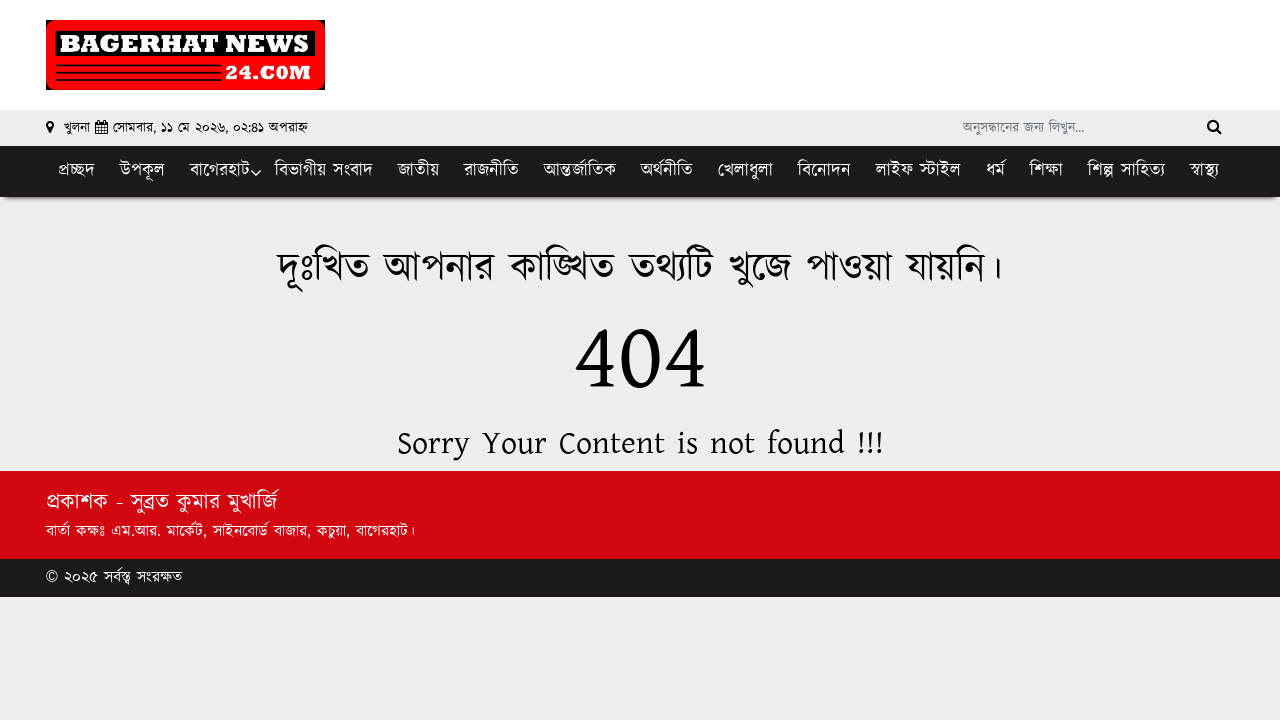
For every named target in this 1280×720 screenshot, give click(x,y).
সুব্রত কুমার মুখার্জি (204, 502)
